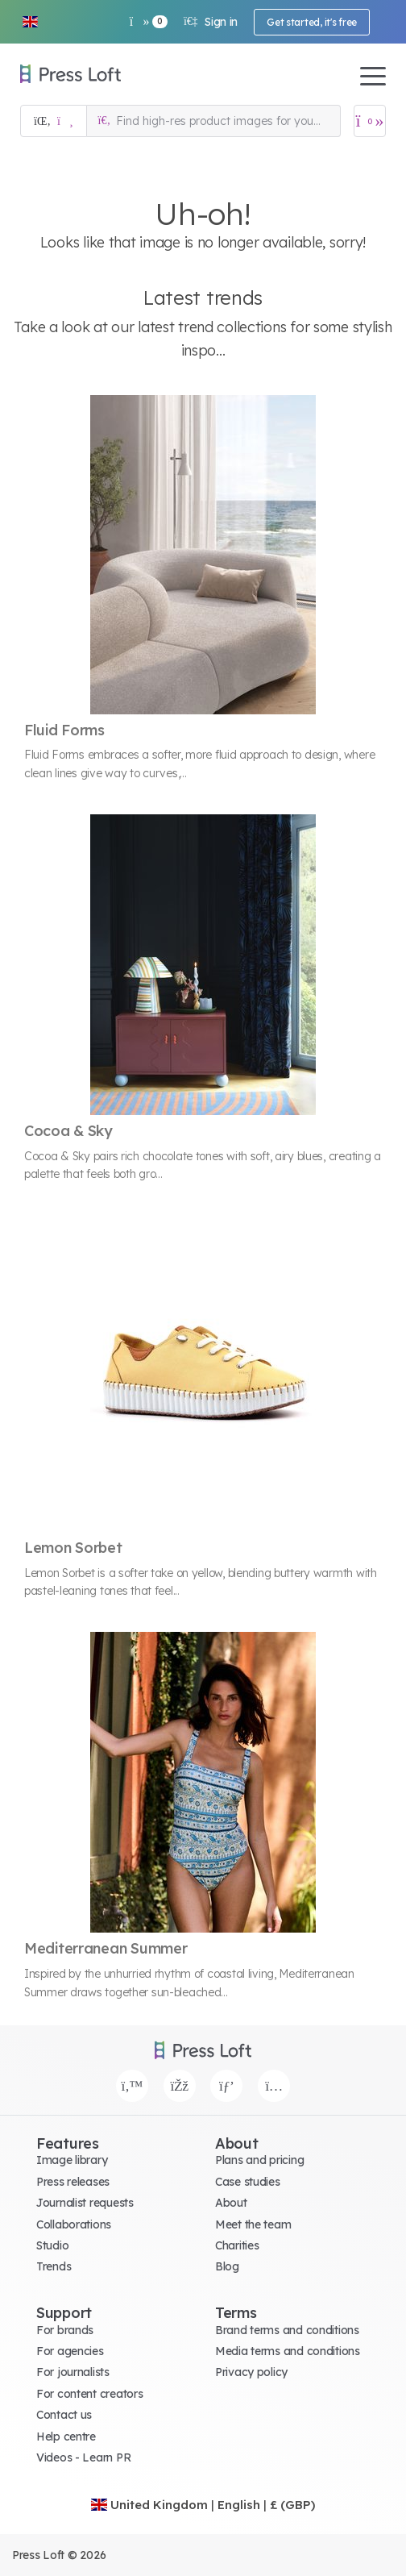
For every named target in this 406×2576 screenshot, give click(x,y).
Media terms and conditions (287, 2351)
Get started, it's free (312, 22)
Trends (53, 2266)
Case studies (247, 2181)
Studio (52, 2245)
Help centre (66, 2436)
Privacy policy (251, 2372)
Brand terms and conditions (287, 2330)
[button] (29, 22)
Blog (227, 2266)
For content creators (89, 2394)
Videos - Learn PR (83, 2457)
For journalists (73, 2372)
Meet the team (253, 2224)
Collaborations (73, 2224)
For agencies (70, 2351)
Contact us (64, 2414)
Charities (237, 2245)
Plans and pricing (259, 2160)
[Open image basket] (370, 121)
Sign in (211, 22)
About (231, 2202)
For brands (64, 2330)
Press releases (73, 2181)
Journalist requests (85, 2202)
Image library (71, 2160)
